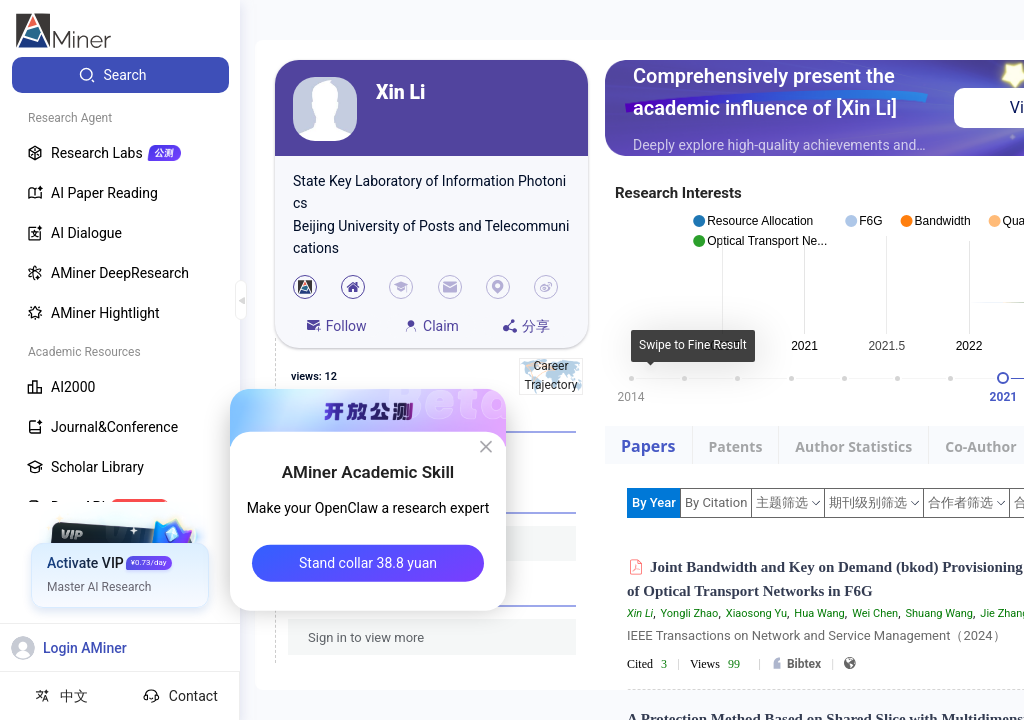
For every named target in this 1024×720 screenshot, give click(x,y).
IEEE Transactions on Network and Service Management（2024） (816, 635)
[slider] (1003, 378)
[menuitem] (120, 75)
